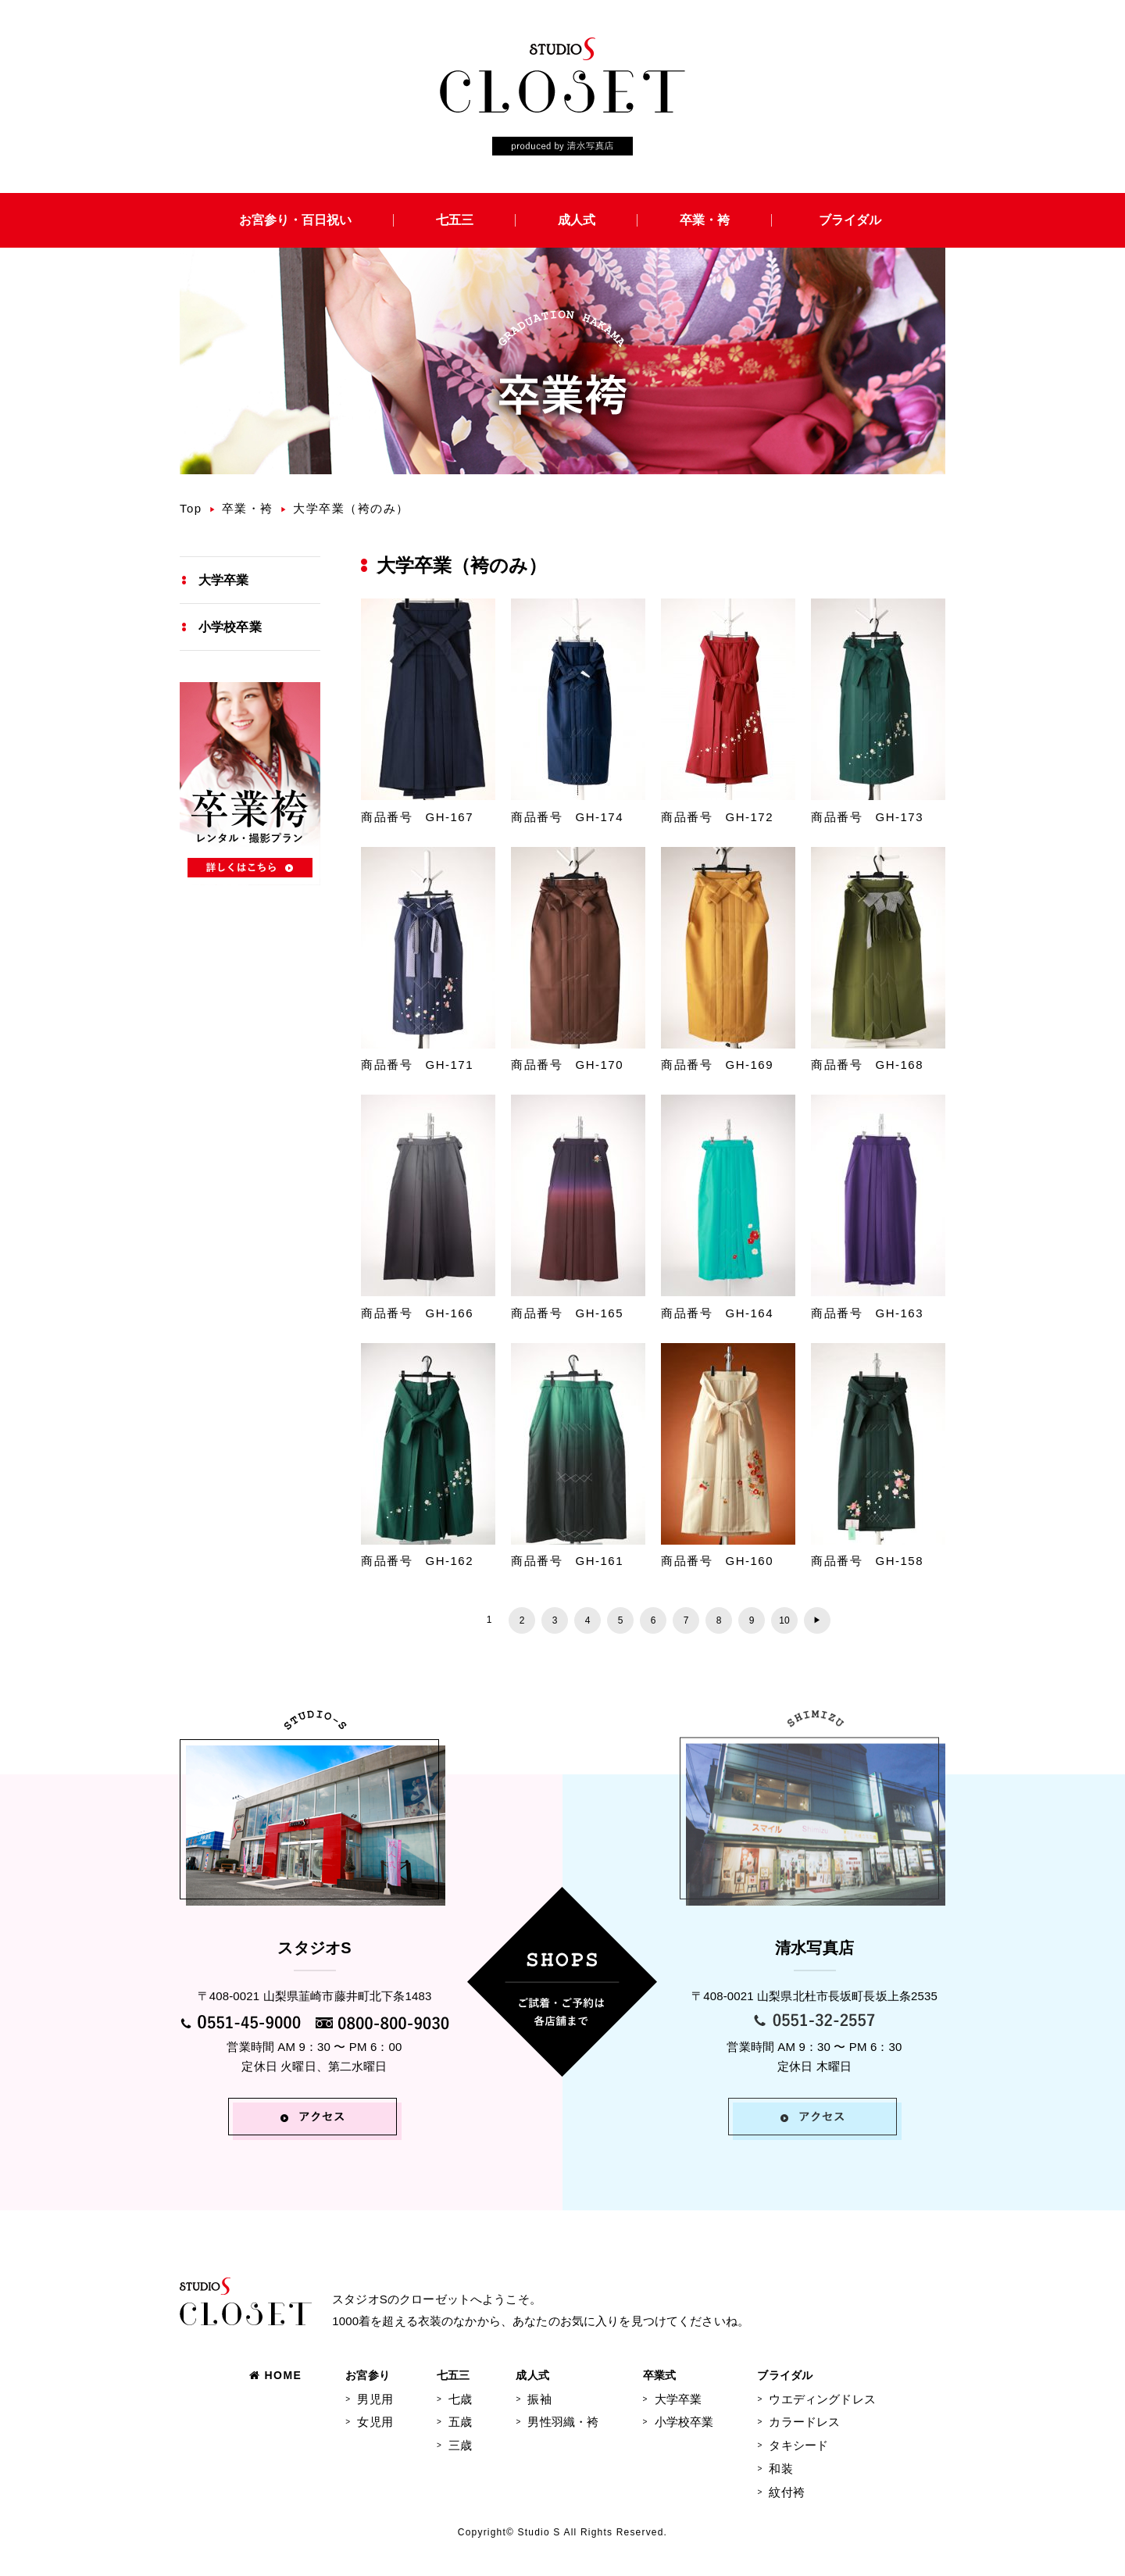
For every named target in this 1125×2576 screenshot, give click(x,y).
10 (784, 1620)
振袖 (539, 2399)
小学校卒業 (230, 627)
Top (191, 508)
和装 (780, 2468)
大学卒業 (223, 580)
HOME (275, 2375)
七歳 (460, 2399)
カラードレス (804, 2421)
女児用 (374, 2421)
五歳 (460, 2421)
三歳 (460, 2445)
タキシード (798, 2445)
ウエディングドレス (822, 2399)
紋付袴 (786, 2492)
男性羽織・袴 (562, 2421)
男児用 (374, 2399)
